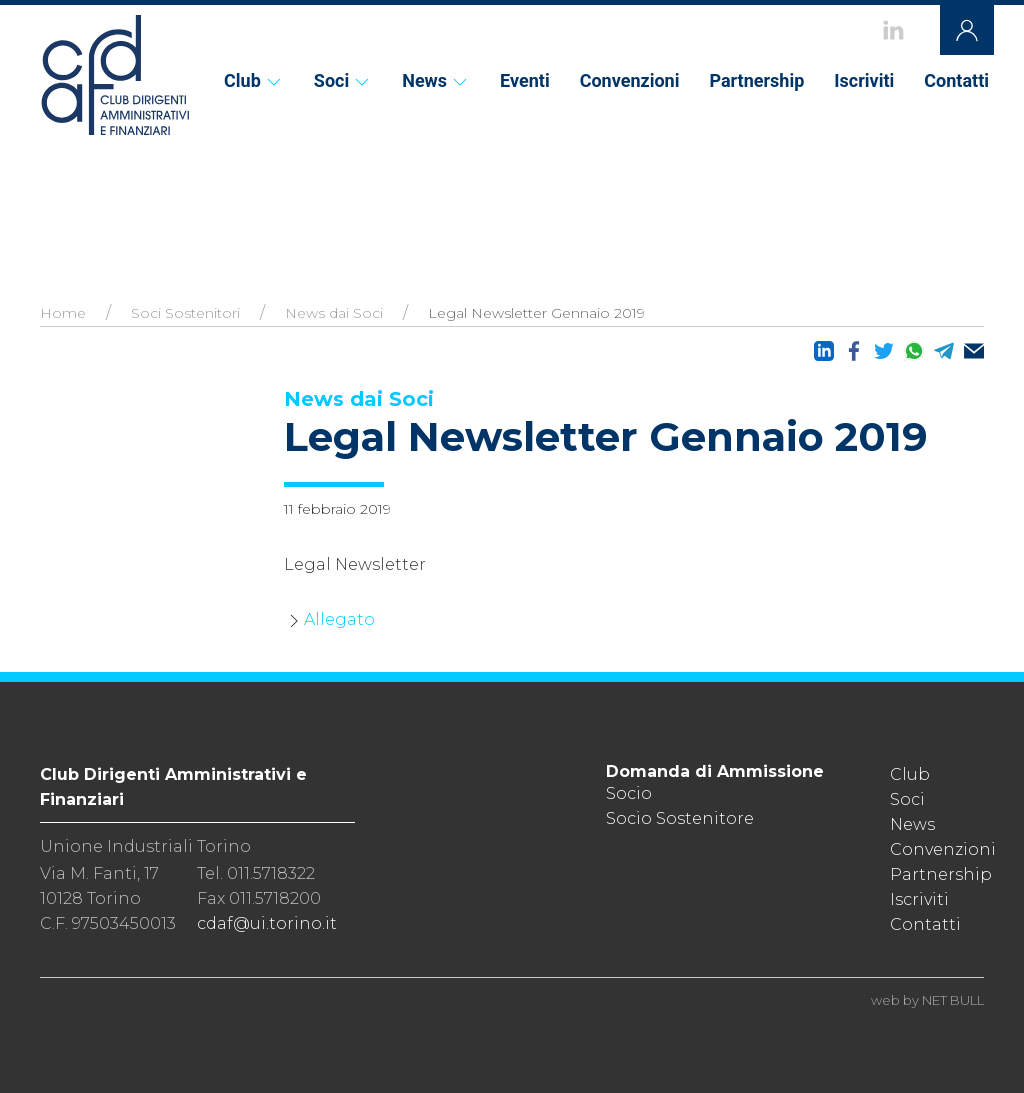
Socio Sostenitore (680, 818)
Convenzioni (630, 80)
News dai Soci (334, 313)
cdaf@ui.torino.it (267, 923)
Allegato (339, 619)
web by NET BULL (927, 1000)
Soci (343, 80)
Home (63, 313)
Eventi (525, 80)
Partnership (756, 80)
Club (254, 80)
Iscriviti (864, 80)
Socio (629, 793)
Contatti (956, 80)
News (436, 80)
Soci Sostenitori (185, 313)
